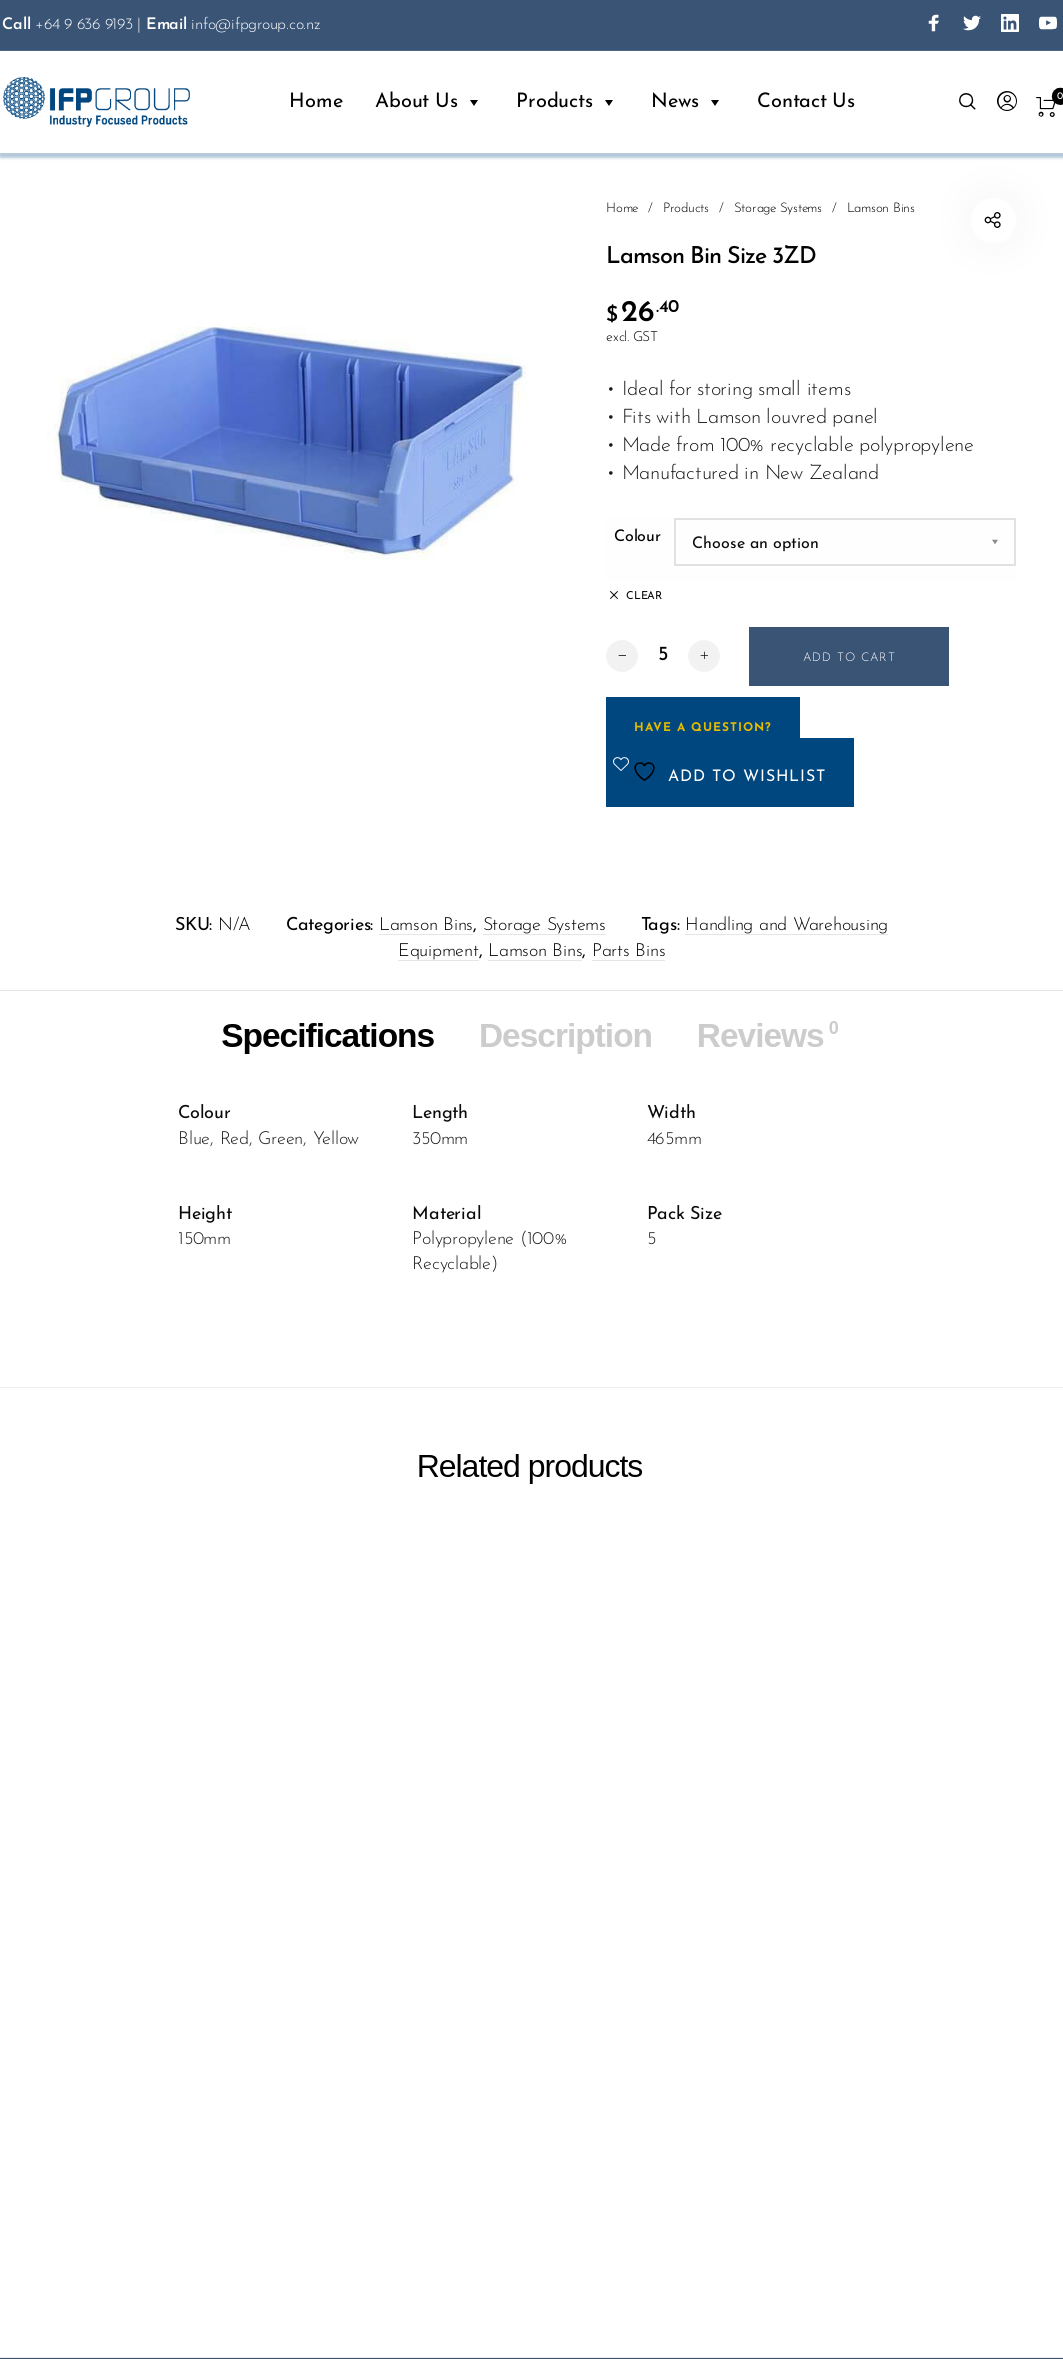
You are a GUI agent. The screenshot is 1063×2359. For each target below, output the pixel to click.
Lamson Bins (881, 208)
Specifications (325, 1036)
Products (567, 102)
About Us (429, 102)
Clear (644, 596)
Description (566, 1036)
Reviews (770, 1036)
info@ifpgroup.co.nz (233, 25)
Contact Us (806, 102)
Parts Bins (629, 951)
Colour (637, 537)
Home (315, 102)
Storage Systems (778, 208)
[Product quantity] (663, 655)
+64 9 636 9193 (67, 25)
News (687, 102)
